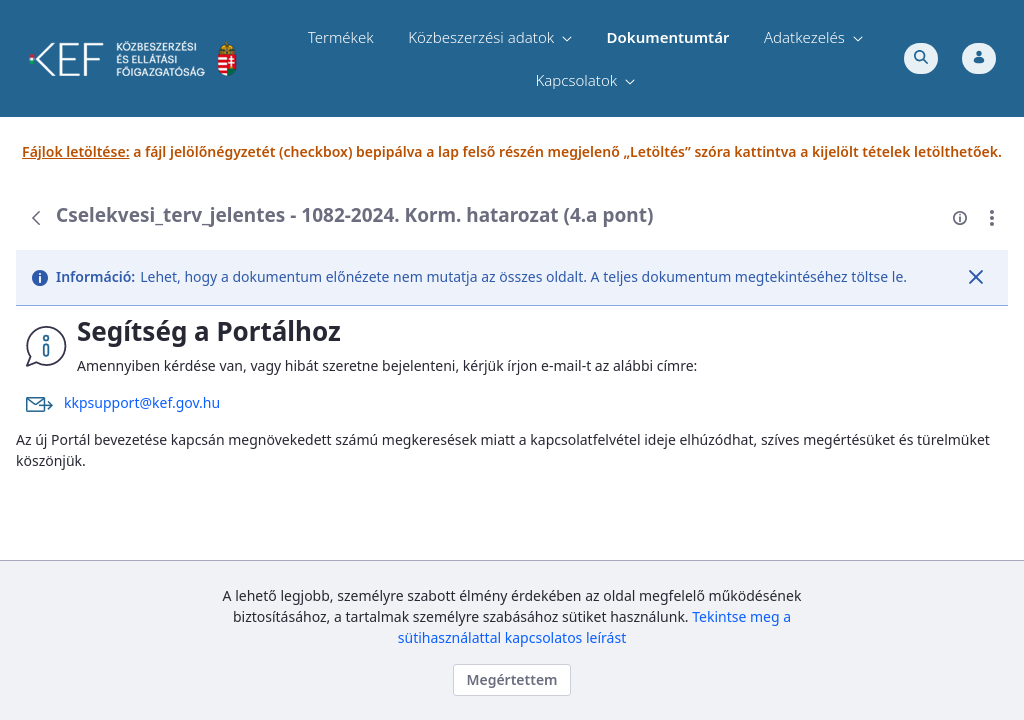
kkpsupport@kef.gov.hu (142, 402)
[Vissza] (36, 218)
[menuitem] (341, 37)
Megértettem (511, 679)
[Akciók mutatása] (992, 218)
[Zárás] (976, 277)
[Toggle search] (921, 59)
